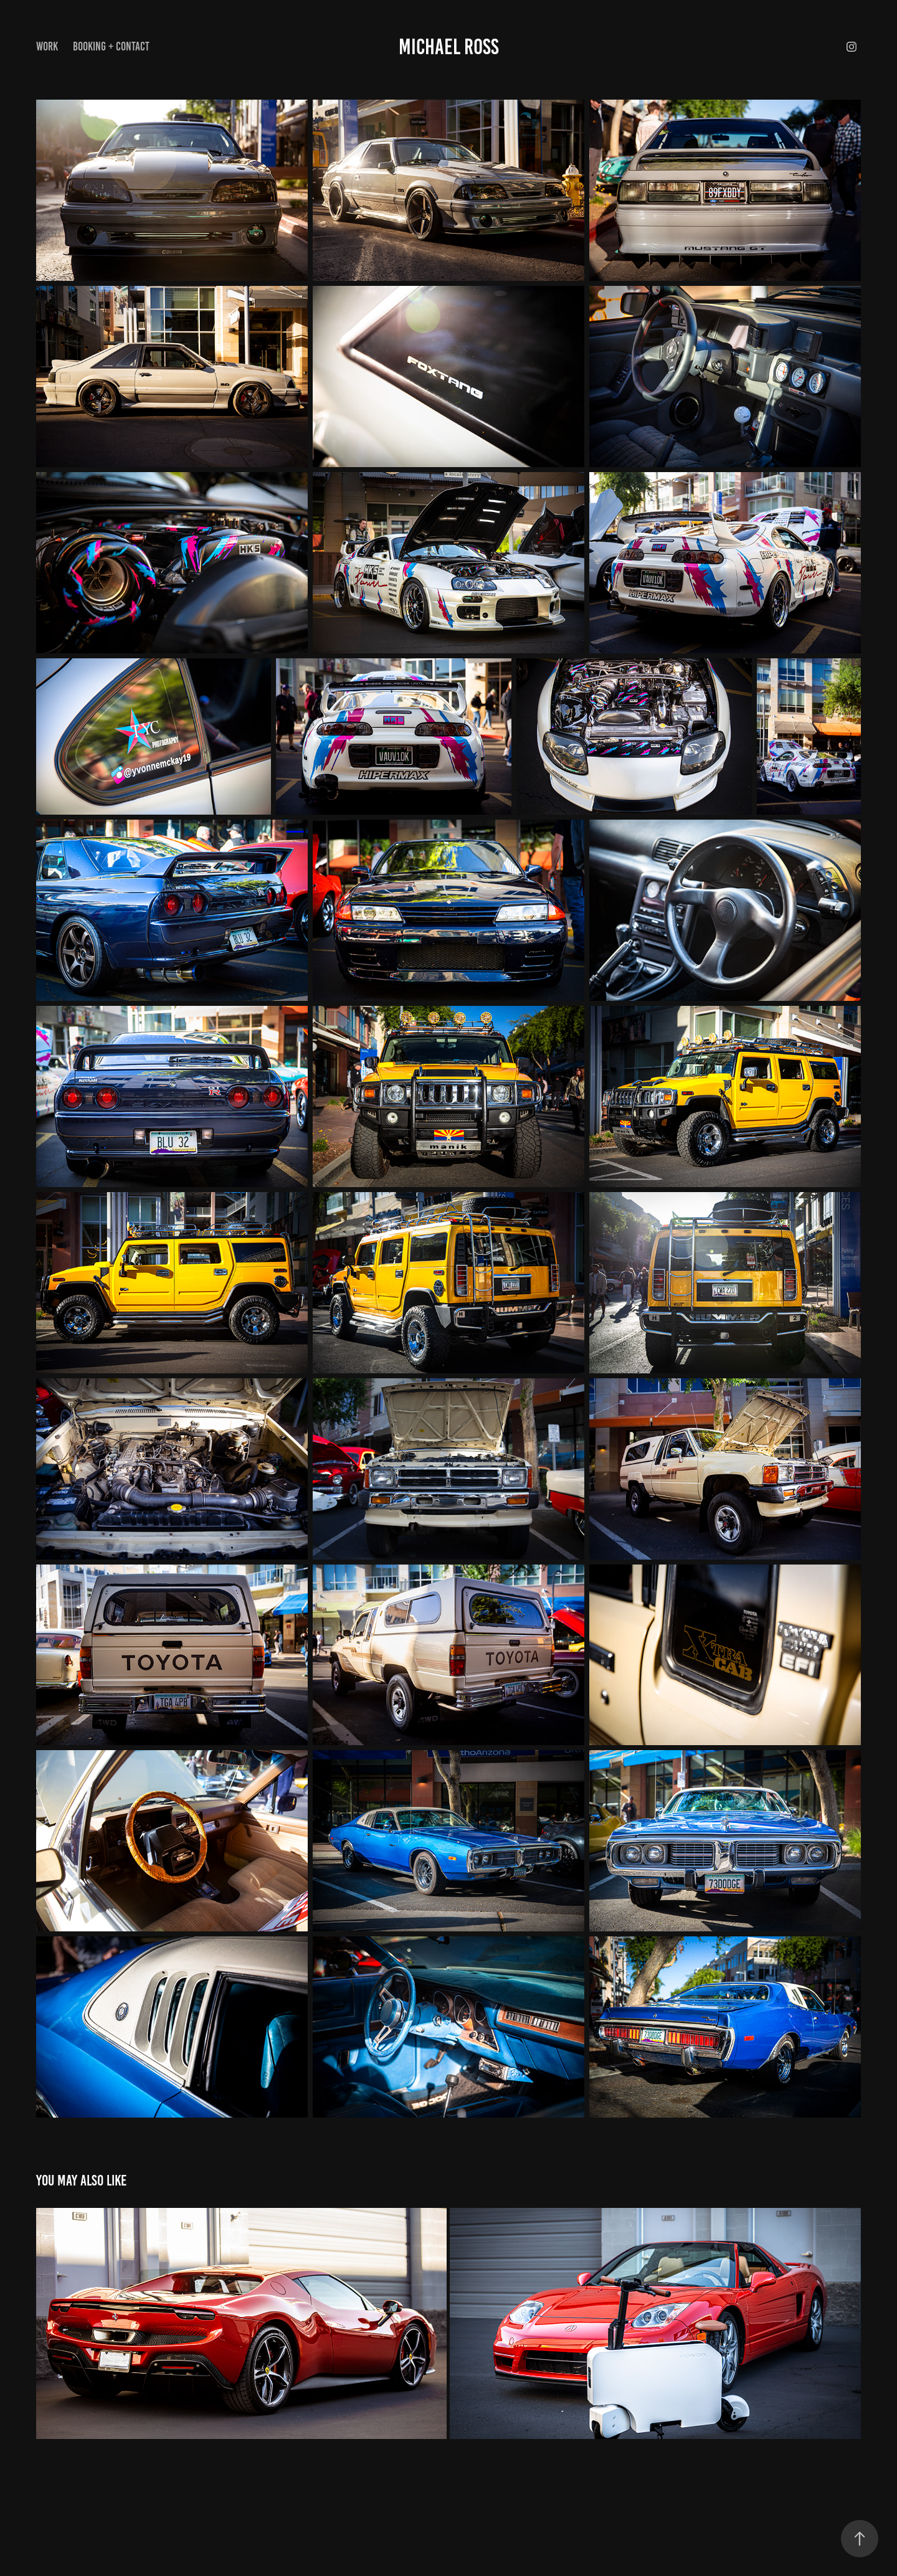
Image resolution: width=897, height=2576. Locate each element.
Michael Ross (449, 47)
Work (47, 46)
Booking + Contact (111, 46)
